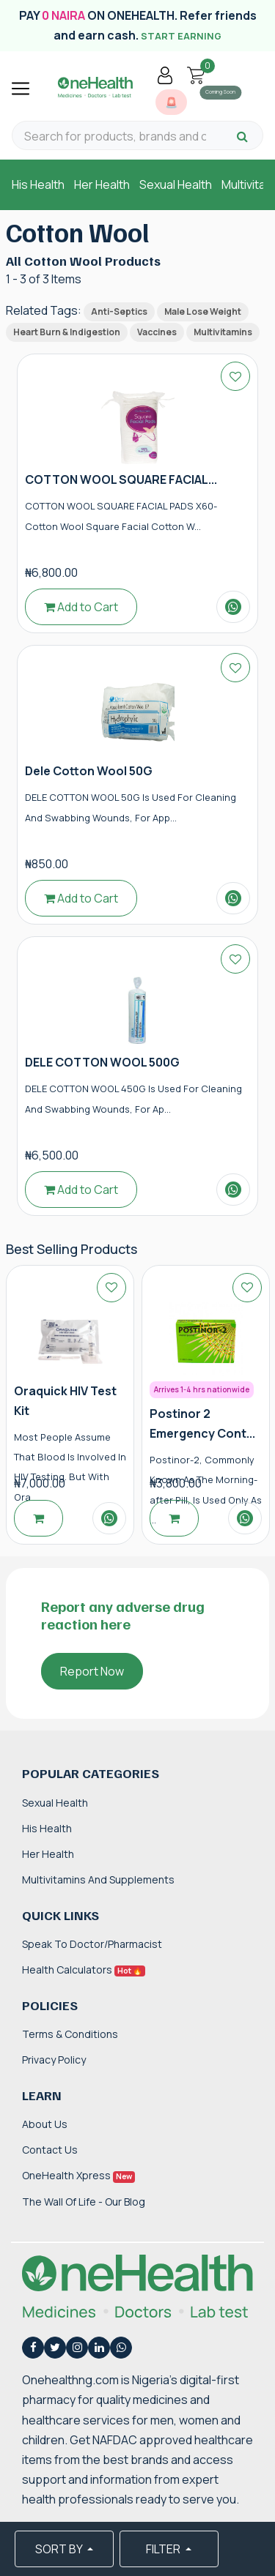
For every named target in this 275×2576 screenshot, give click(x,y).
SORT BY (59, 2549)
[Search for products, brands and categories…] (115, 136)
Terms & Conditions (70, 2034)
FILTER (164, 2549)
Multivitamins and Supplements (98, 1879)
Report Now (92, 1671)
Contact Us (50, 2150)
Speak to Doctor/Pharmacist (92, 1944)
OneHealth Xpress (78, 2175)
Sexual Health (175, 184)
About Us (44, 2124)
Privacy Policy (54, 2060)
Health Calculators (83, 1969)
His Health (38, 184)
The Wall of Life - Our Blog (83, 2202)
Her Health (102, 184)
